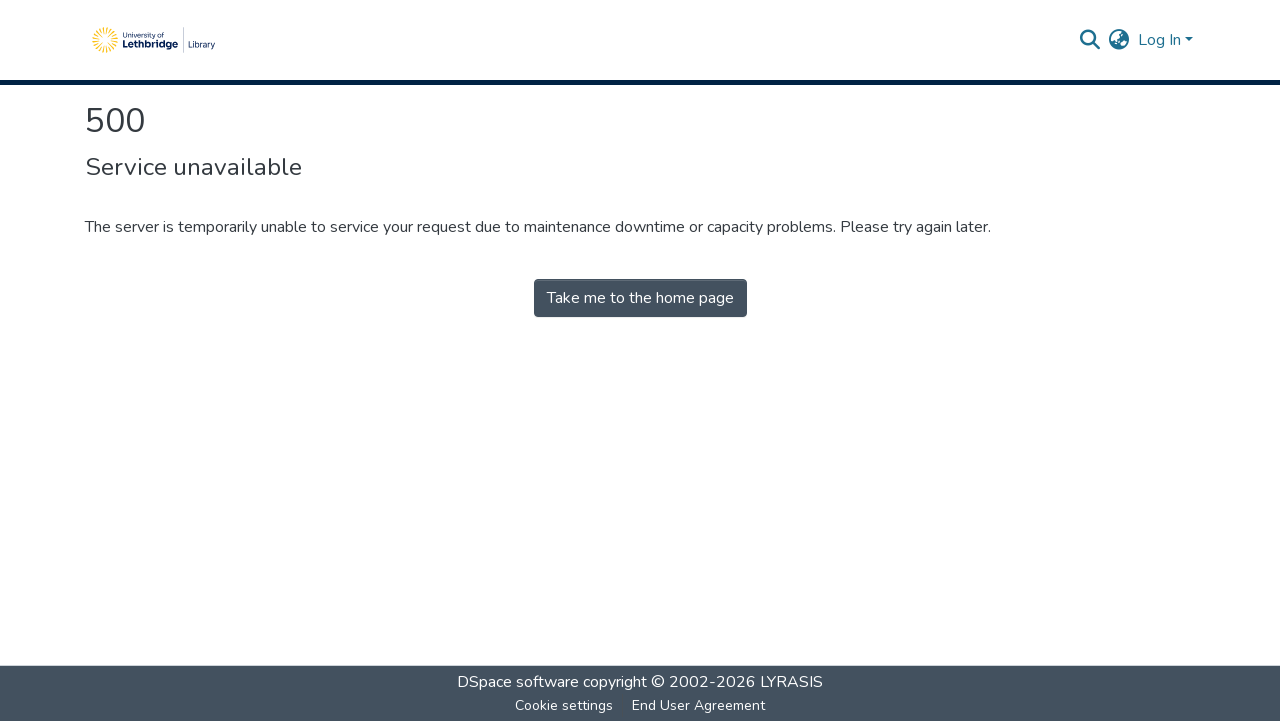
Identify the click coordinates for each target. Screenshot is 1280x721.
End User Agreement (698, 705)
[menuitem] (1119, 40)
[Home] (153, 40)
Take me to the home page (640, 298)
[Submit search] (1090, 40)
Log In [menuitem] (1159, 40)
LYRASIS (791, 682)
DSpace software (518, 682)
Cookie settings (564, 705)
